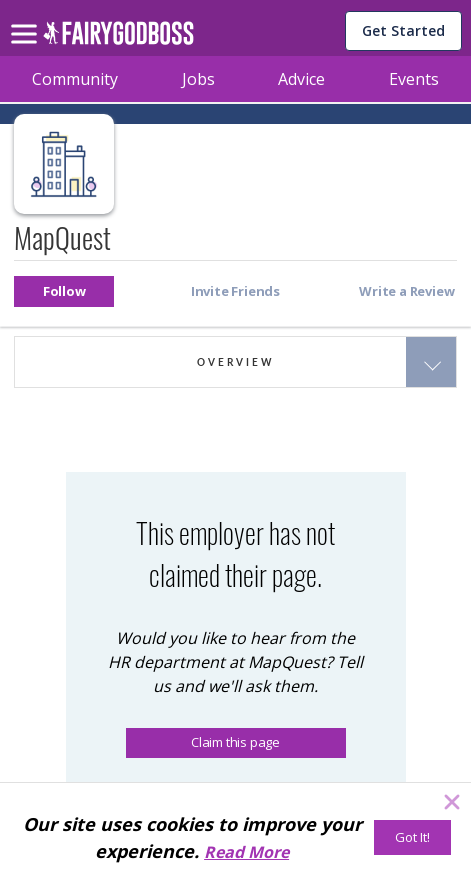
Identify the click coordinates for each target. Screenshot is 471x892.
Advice (301, 79)
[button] (64, 291)
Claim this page (235, 742)
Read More (246, 852)
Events (414, 79)
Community (75, 79)
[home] (118, 38)
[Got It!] (412, 837)
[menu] (27, 18)
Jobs (198, 79)
